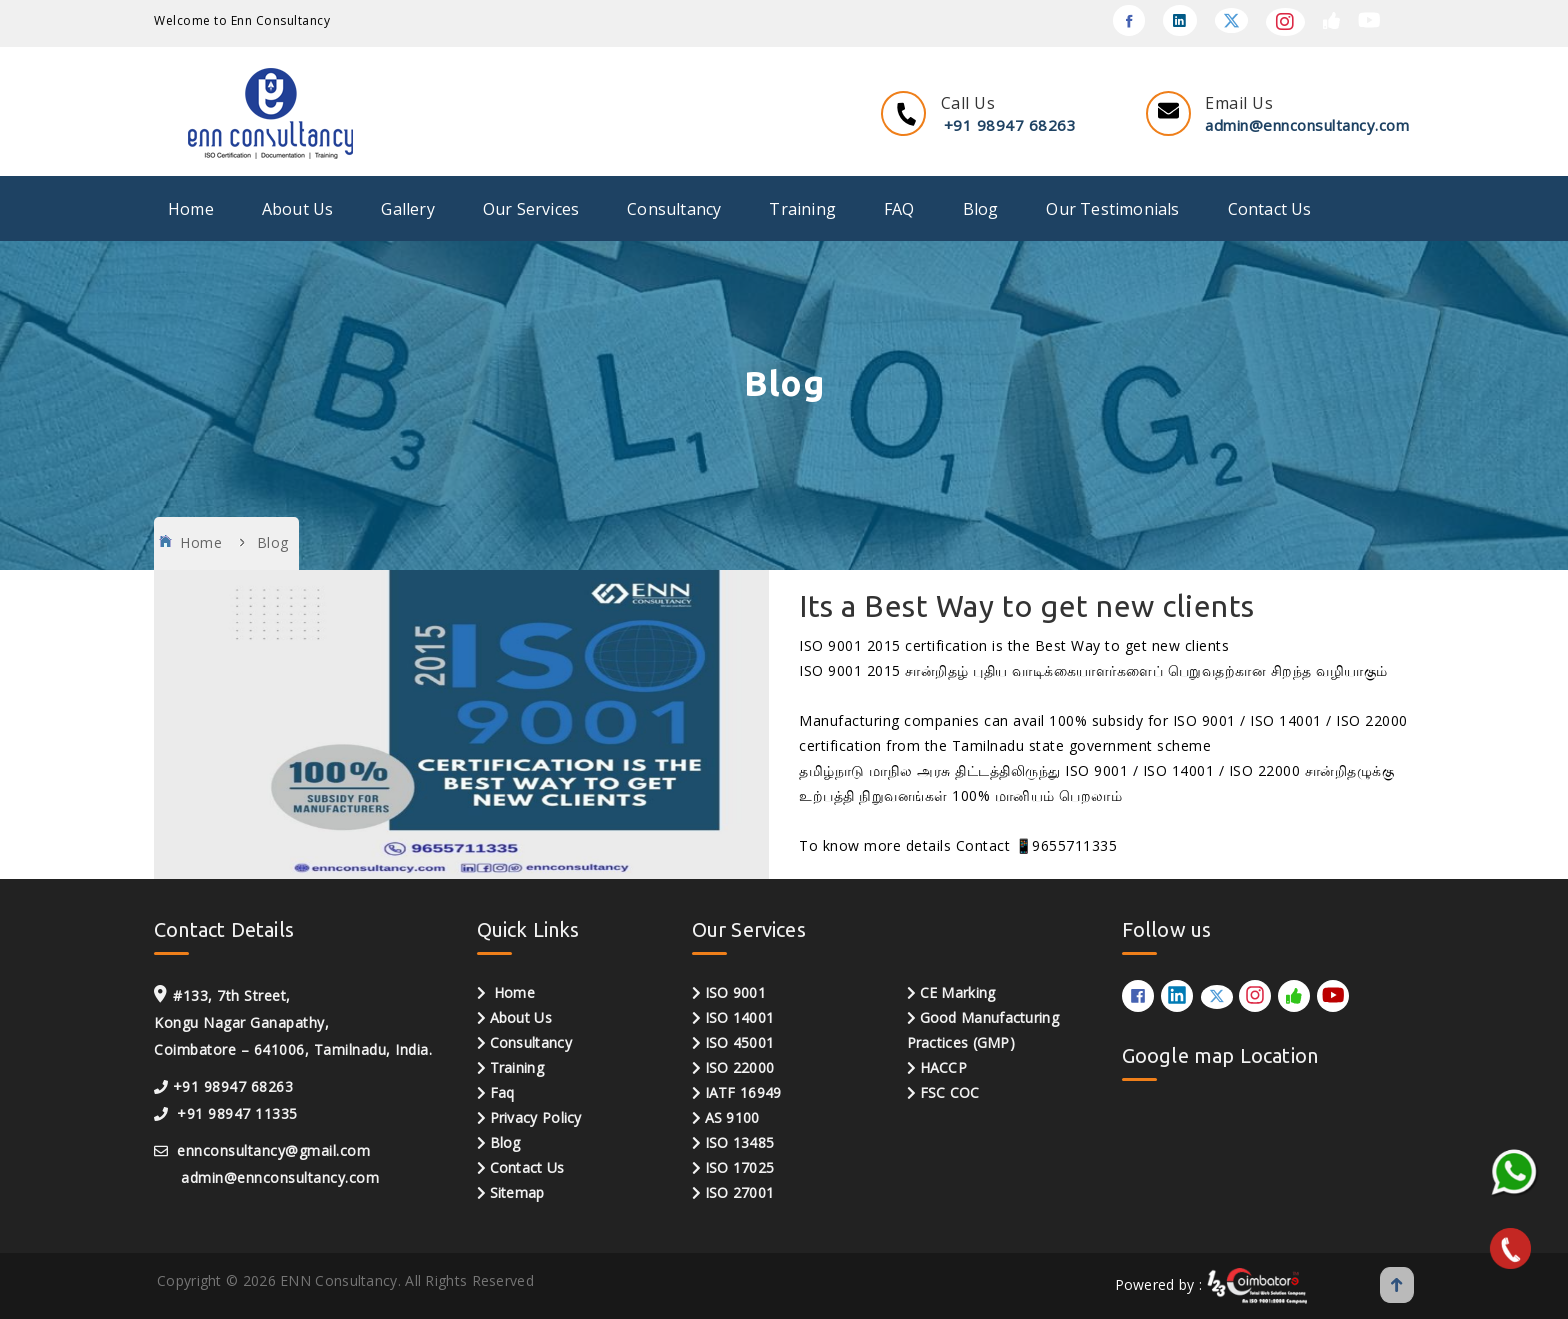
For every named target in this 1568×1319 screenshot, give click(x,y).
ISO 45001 (740, 1042)
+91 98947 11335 (237, 1113)
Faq (502, 1092)
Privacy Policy (536, 1117)
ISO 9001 (735, 992)
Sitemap (517, 1192)
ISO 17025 (740, 1167)
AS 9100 (732, 1117)
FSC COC (943, 1092)
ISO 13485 (740, 1142)
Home (191, 209)
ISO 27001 (740, 1192)
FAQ (899, 209)
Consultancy (674, 209)
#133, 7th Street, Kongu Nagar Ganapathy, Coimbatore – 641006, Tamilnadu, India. (293, 1022)
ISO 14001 (740, 1017)
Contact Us (1270, 209)
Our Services (531, 209)
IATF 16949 (743, 1092)
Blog (981, 209)
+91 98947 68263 (1010, 125)
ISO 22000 (740, 1067)
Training (802, 209)
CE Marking (958, 992)
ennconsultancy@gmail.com (272, 1150)
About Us (298, 209)
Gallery (407, 209)
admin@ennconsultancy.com (1307, 125)
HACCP (937, 1067)
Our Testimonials (1112, 209)
